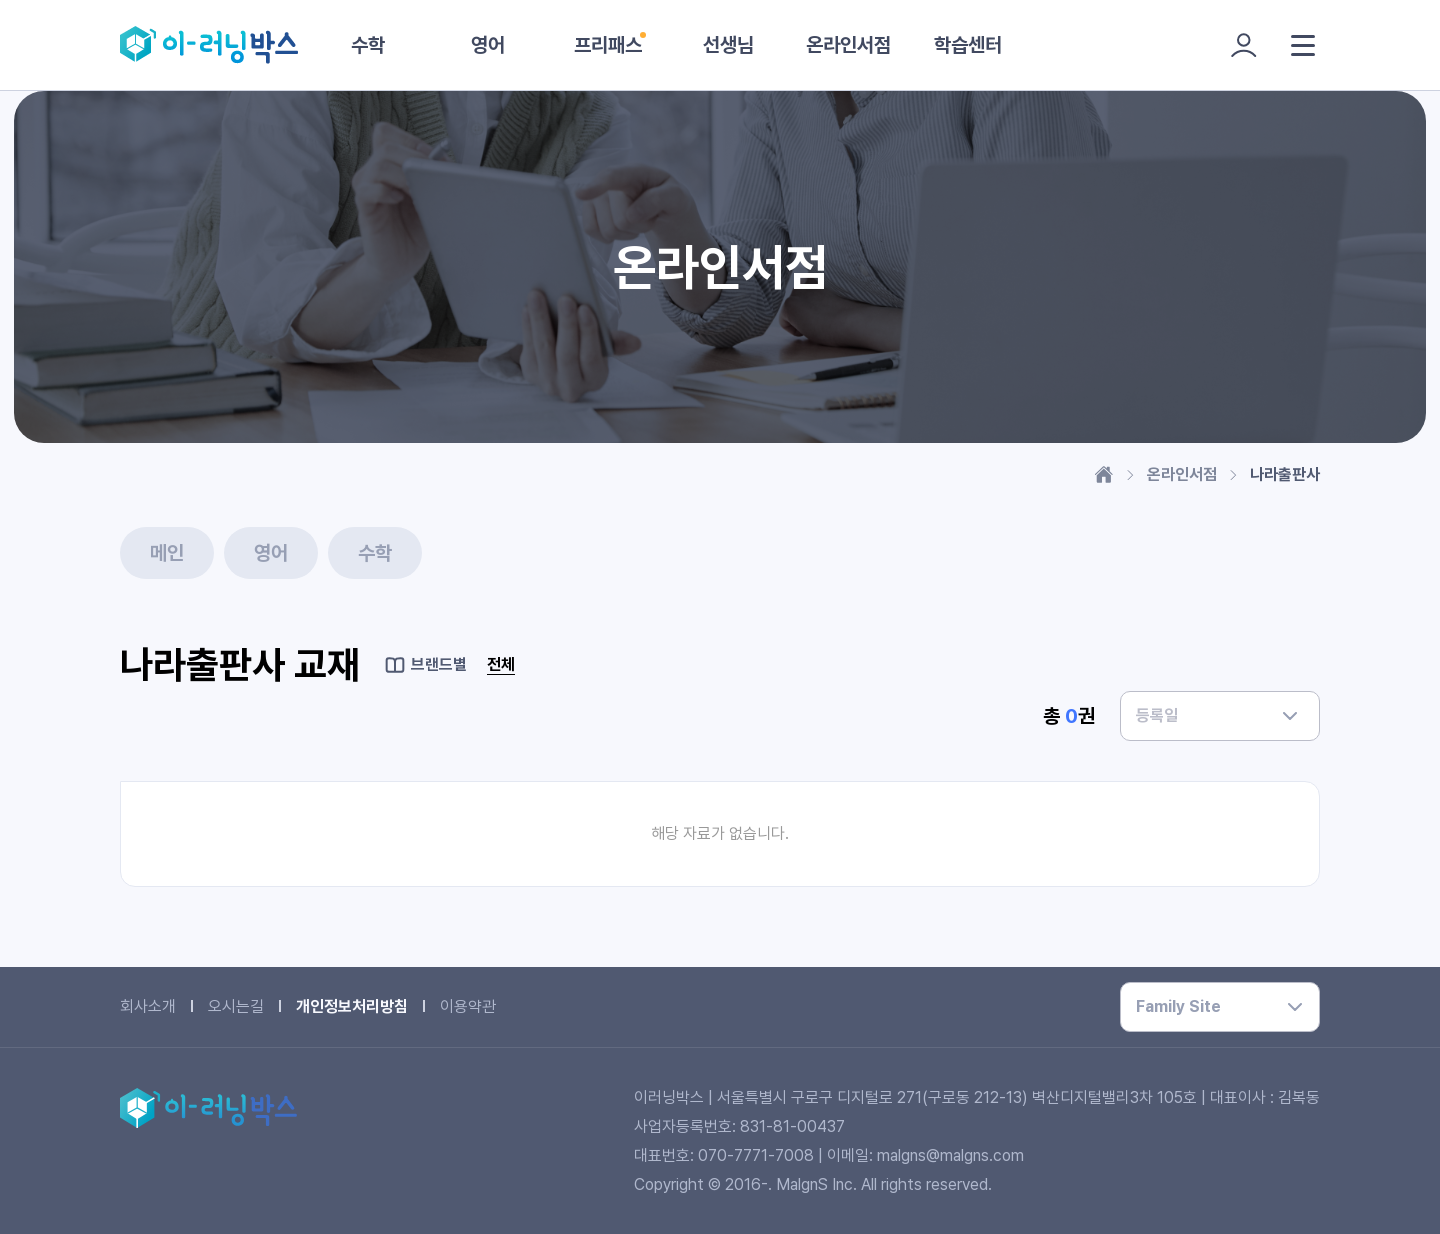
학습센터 (968, 45)
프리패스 (608, 45)
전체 (501, 664)
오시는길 (236, 1006)
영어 (488, 45)
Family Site (1178, 1006)
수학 (368, 45)
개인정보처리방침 (352, 1006)
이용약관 (468, 1006)
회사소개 (148, 1006)
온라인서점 (848, 45)
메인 (167, 553)
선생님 (728, 45)
